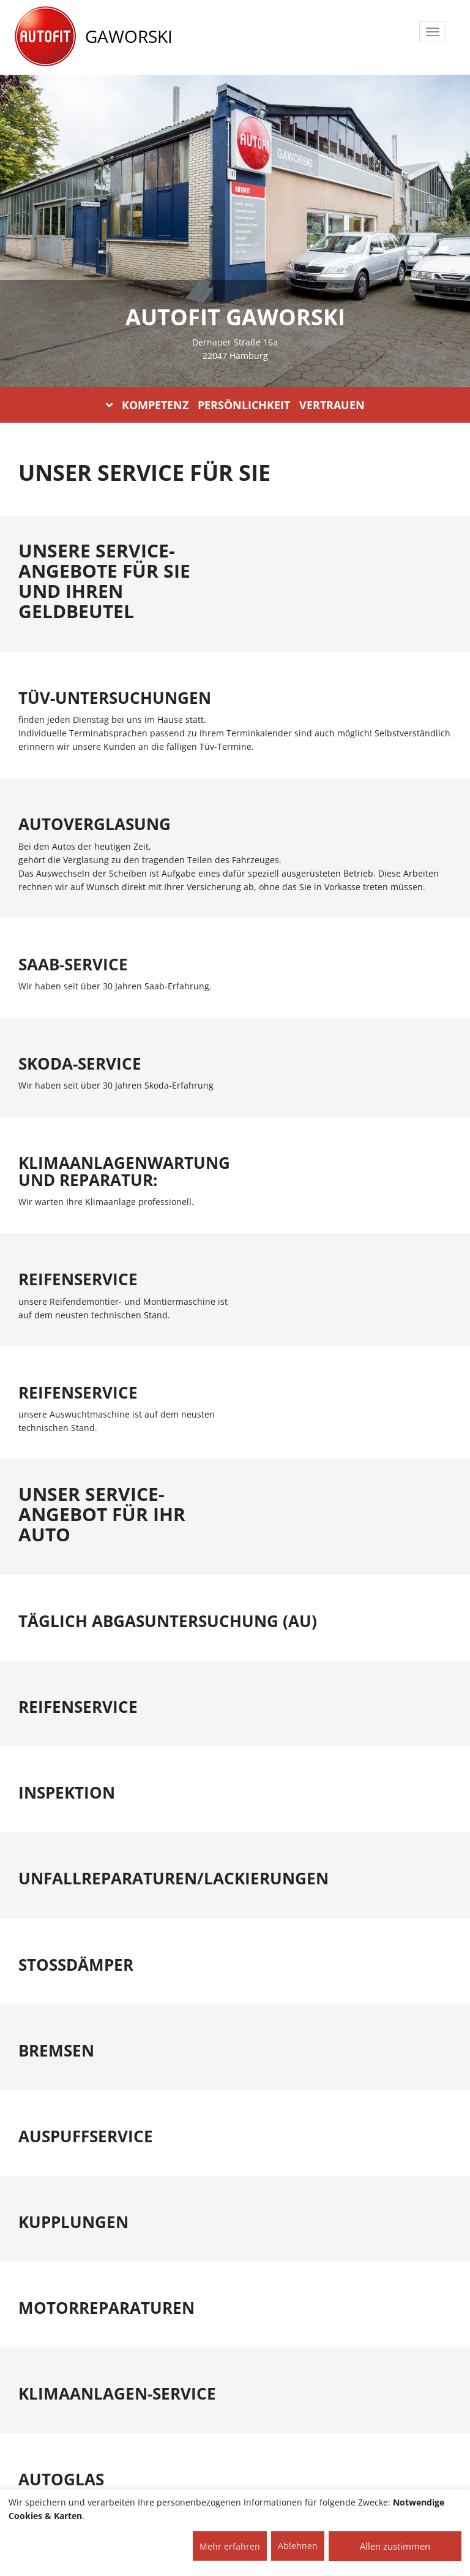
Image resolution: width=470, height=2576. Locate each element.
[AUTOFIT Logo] (45, 37)
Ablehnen (298, 2545)
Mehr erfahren (230, 2546)
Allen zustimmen (395, 2546)
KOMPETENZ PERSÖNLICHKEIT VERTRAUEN (235, 405)
